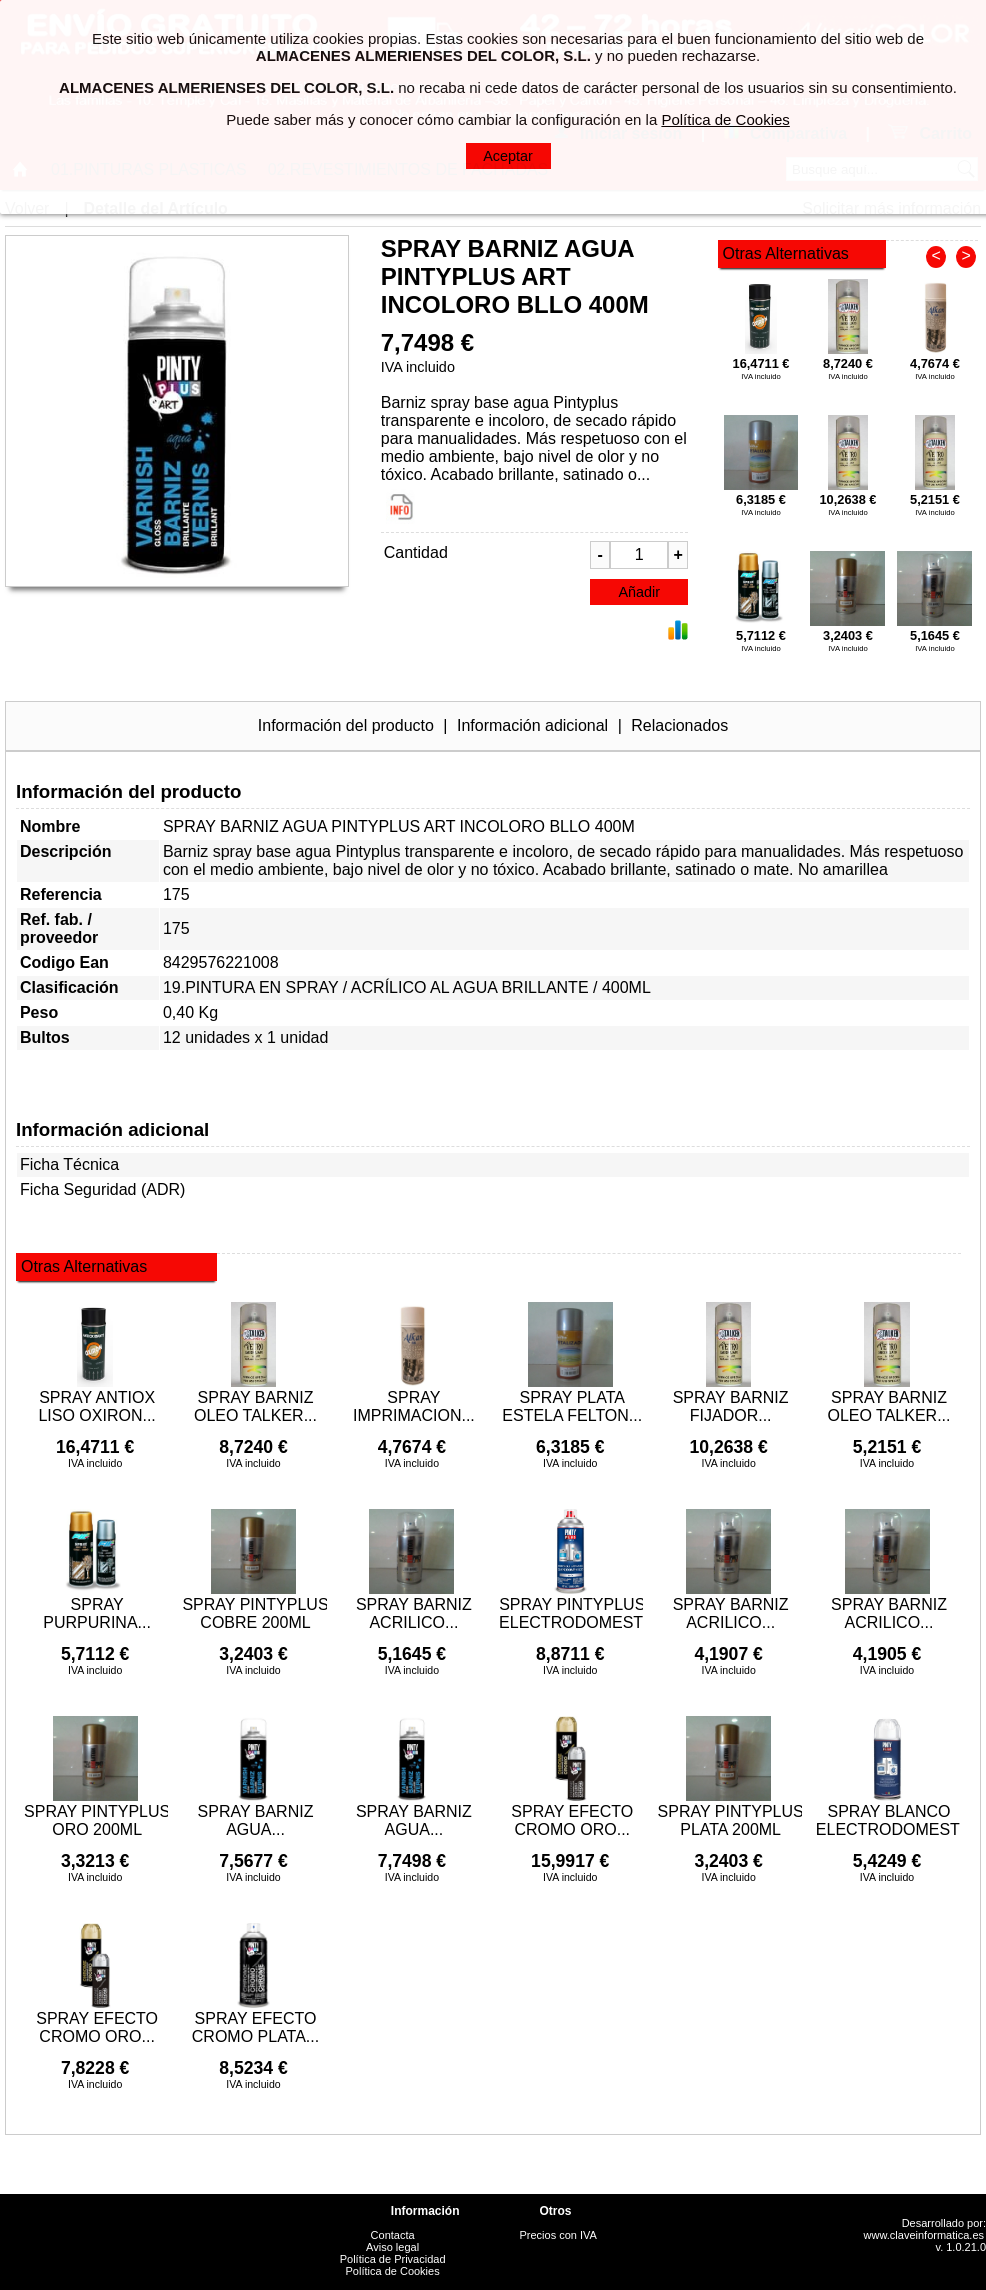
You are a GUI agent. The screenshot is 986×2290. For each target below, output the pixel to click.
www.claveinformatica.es (924, 2235)
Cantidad (416, 552)
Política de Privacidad (393, 2259)
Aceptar (508, 156)
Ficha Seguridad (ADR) (102, 1189)
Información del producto (346, 725)
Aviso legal (392, 2247)
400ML (626, 987)
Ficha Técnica (69, 1164)
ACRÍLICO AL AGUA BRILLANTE (470, 987)
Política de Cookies (393, 2271)
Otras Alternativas (786, 253)
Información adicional (532, 725)
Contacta (393, 2235)
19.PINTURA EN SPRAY (250, 987)
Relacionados (679, 725)
